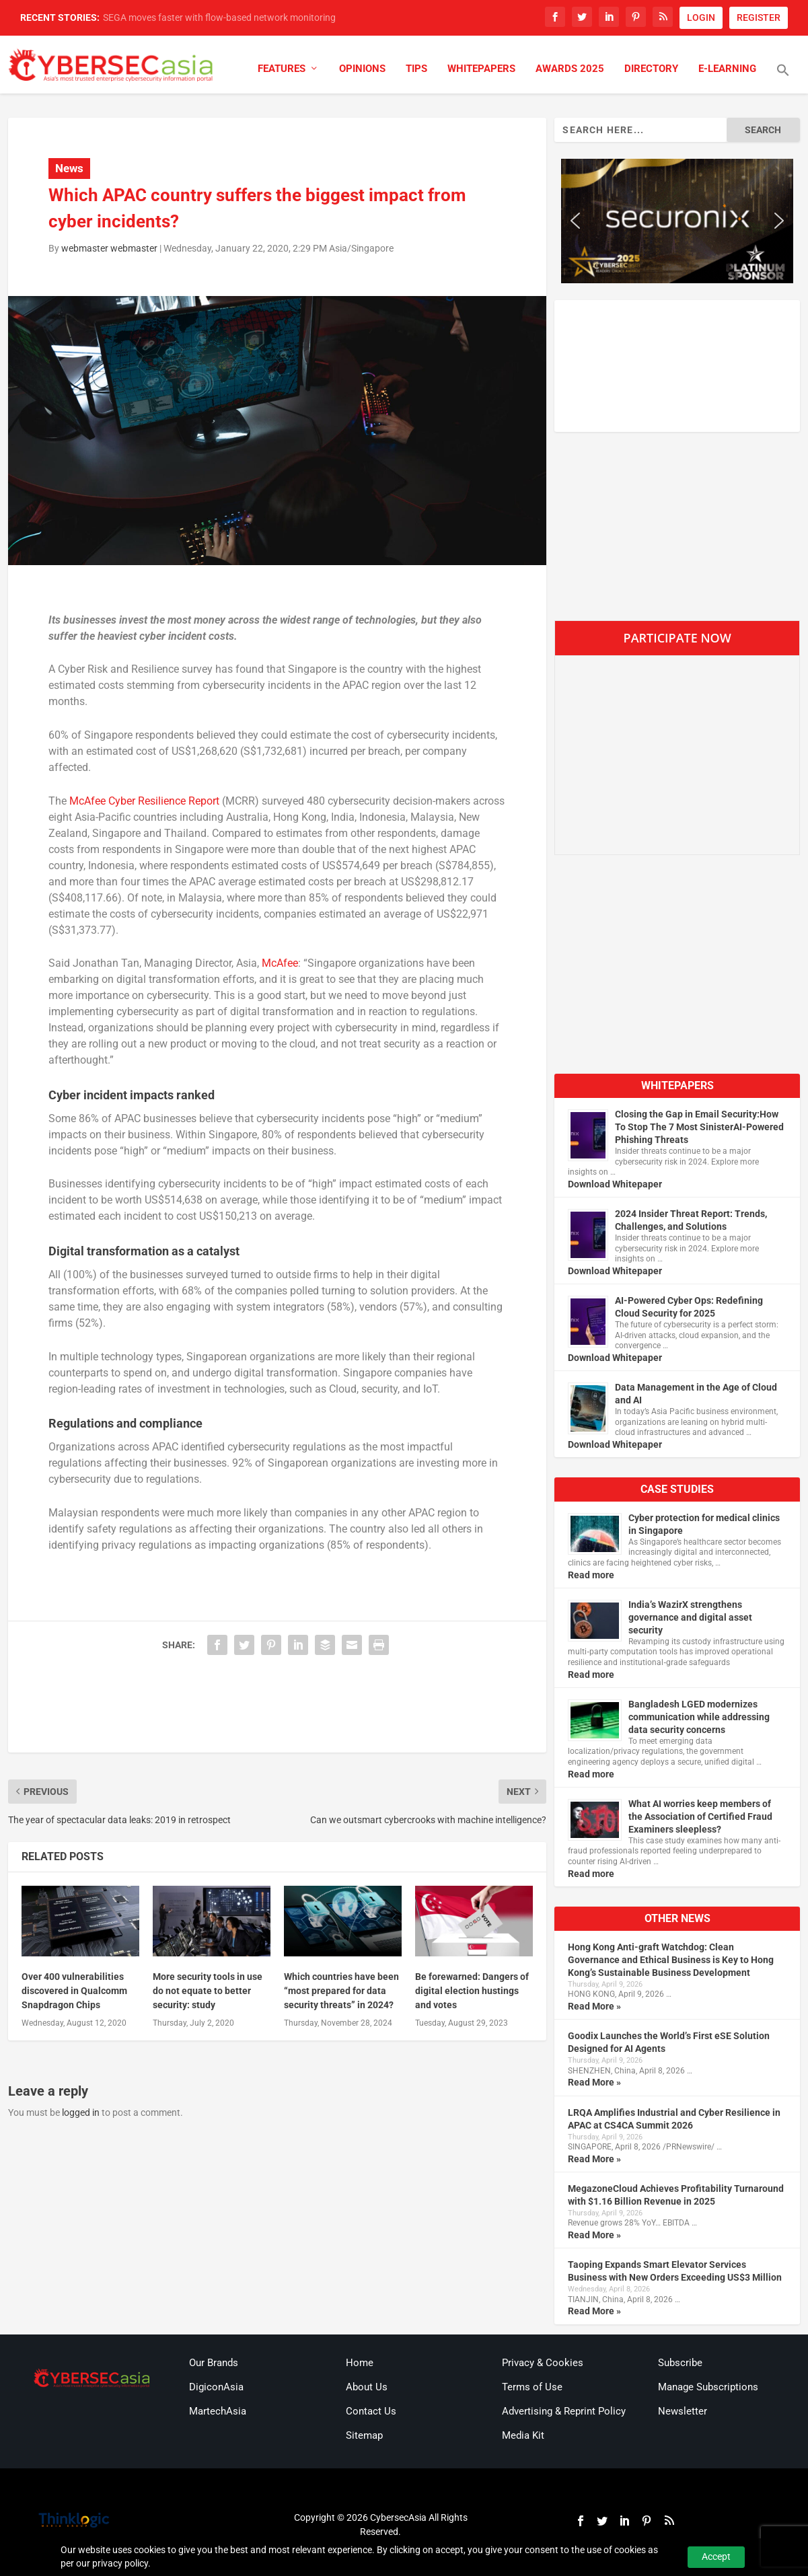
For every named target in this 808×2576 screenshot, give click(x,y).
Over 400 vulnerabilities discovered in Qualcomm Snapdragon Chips (74, 1990)
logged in (81, 2112)
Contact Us (371, 2411)
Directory (651, 69)
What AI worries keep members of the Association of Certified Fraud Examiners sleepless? (700, 1816)
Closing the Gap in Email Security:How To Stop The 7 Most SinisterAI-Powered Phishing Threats (699, 1127)
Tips (416, 69)
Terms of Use (532, 2387)
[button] (783, 78)
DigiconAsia (216, 2387)
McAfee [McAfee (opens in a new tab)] (280, 963)
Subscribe (680, 2363)
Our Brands (213, 2363)
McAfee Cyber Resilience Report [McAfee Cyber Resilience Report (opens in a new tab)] (144, 801)
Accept (716, 2556)
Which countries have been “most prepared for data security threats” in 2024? (341, 1990)
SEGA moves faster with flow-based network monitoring (219, 17)
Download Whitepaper (615, 1184)
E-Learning (727, 69)
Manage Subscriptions (708, 2387)
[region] (677, 221)
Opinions (362, 69)
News (69, 168)
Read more (591, 1575)
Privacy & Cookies (542, 2363)
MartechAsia (217, 2411)
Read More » (594, 2006)
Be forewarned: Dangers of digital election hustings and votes (472, 1990)
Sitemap (364, 2435)
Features (281, 69)
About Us (367, 2387)
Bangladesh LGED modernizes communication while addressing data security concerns (699, 1717)
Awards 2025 (570, 69)
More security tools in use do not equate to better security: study (207, 1990)
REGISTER (758, 17)
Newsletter (682, 2411)
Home (359, 2363)
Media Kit (523, 2435)
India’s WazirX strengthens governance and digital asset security (690, 1617)
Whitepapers (481, 69)
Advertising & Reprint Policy (564, 2411)
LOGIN (701, 17)
